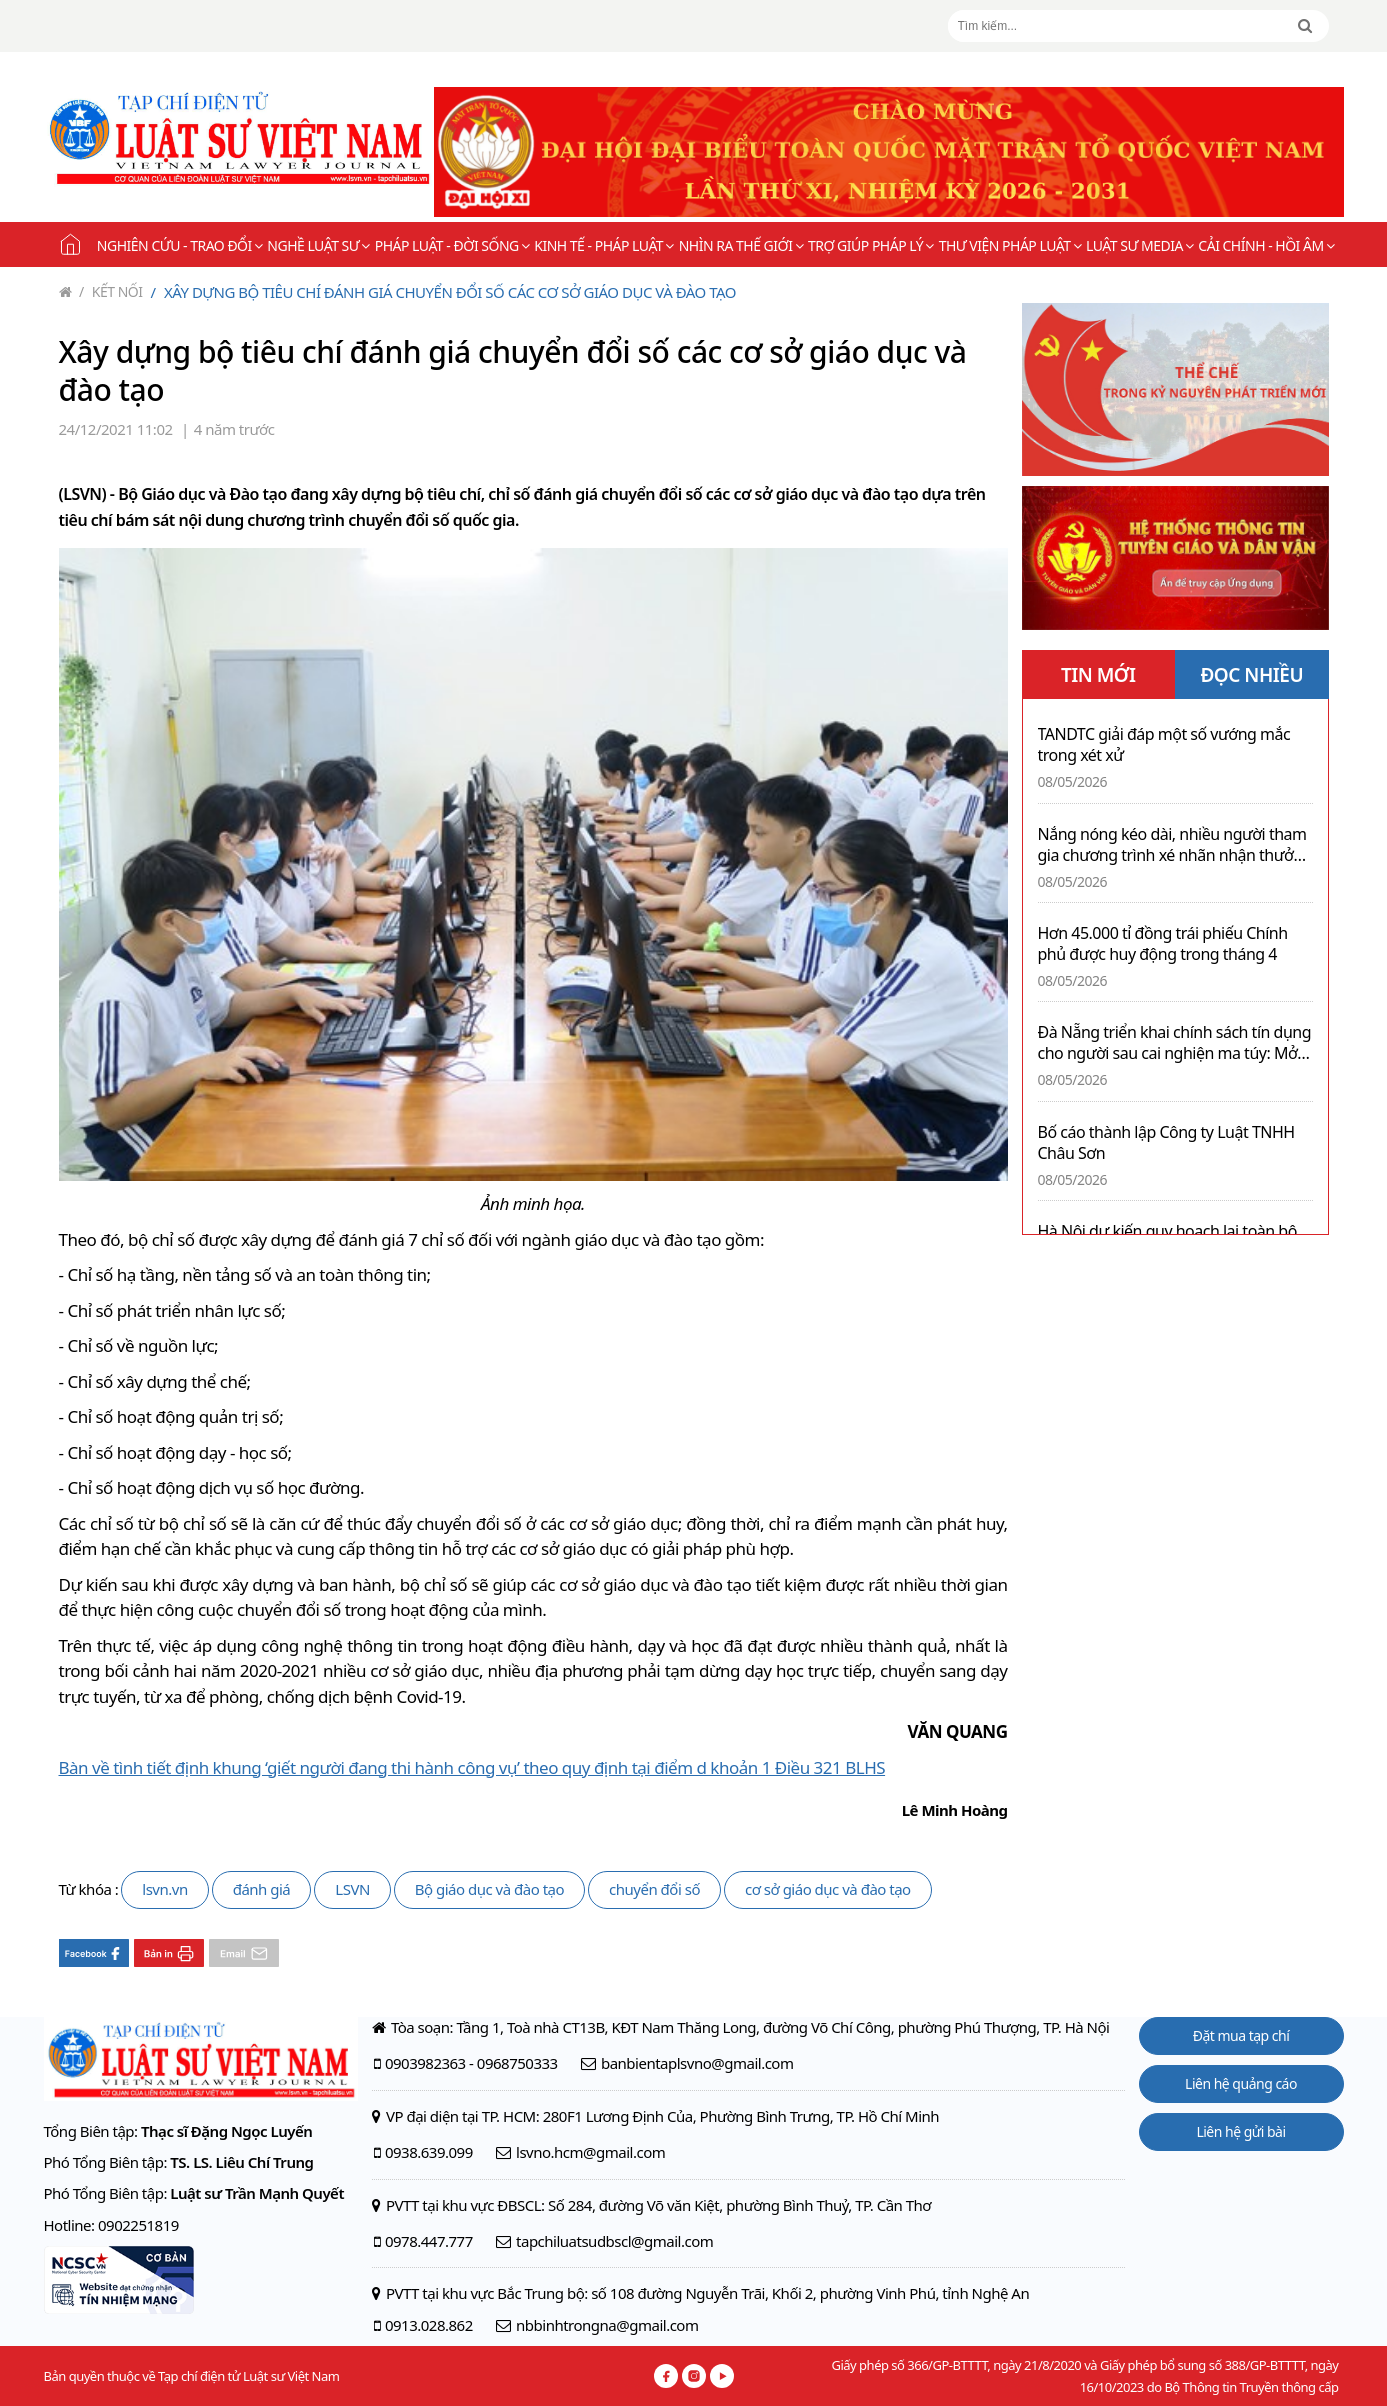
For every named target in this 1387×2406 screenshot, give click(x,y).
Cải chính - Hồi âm (1266, 245)
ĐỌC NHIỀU (1251, 675)
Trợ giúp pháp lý (871, 245)
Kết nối (111, 291)
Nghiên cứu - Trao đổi (179, 245)
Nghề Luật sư (318, 245)
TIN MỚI (1098, 675)
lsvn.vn (164, 1889)
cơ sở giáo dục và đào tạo (828, 1889)
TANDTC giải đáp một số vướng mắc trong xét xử (1164, 745)
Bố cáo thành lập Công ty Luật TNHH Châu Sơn (1166, 1143)
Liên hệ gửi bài (1240, 2131)
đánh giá (262, 1889)
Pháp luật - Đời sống (452, 245)
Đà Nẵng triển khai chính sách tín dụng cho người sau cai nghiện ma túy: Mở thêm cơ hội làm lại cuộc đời (1175, 1043)
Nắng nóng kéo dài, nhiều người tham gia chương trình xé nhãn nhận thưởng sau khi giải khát (1175, 845)
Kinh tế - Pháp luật (603, 245)
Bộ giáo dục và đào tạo (489, 1889)
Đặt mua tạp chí (1241, 2035)
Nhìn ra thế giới (741, 245)
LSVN (352, 1889)
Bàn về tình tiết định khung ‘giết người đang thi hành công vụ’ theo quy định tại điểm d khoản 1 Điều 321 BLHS (472, 1767)
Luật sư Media (1139, 245)
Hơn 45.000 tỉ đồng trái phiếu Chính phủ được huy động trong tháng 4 (1163, 944)
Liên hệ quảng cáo (1241, 2083)
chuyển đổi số (654, 1889)
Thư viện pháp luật (1010, 245)
